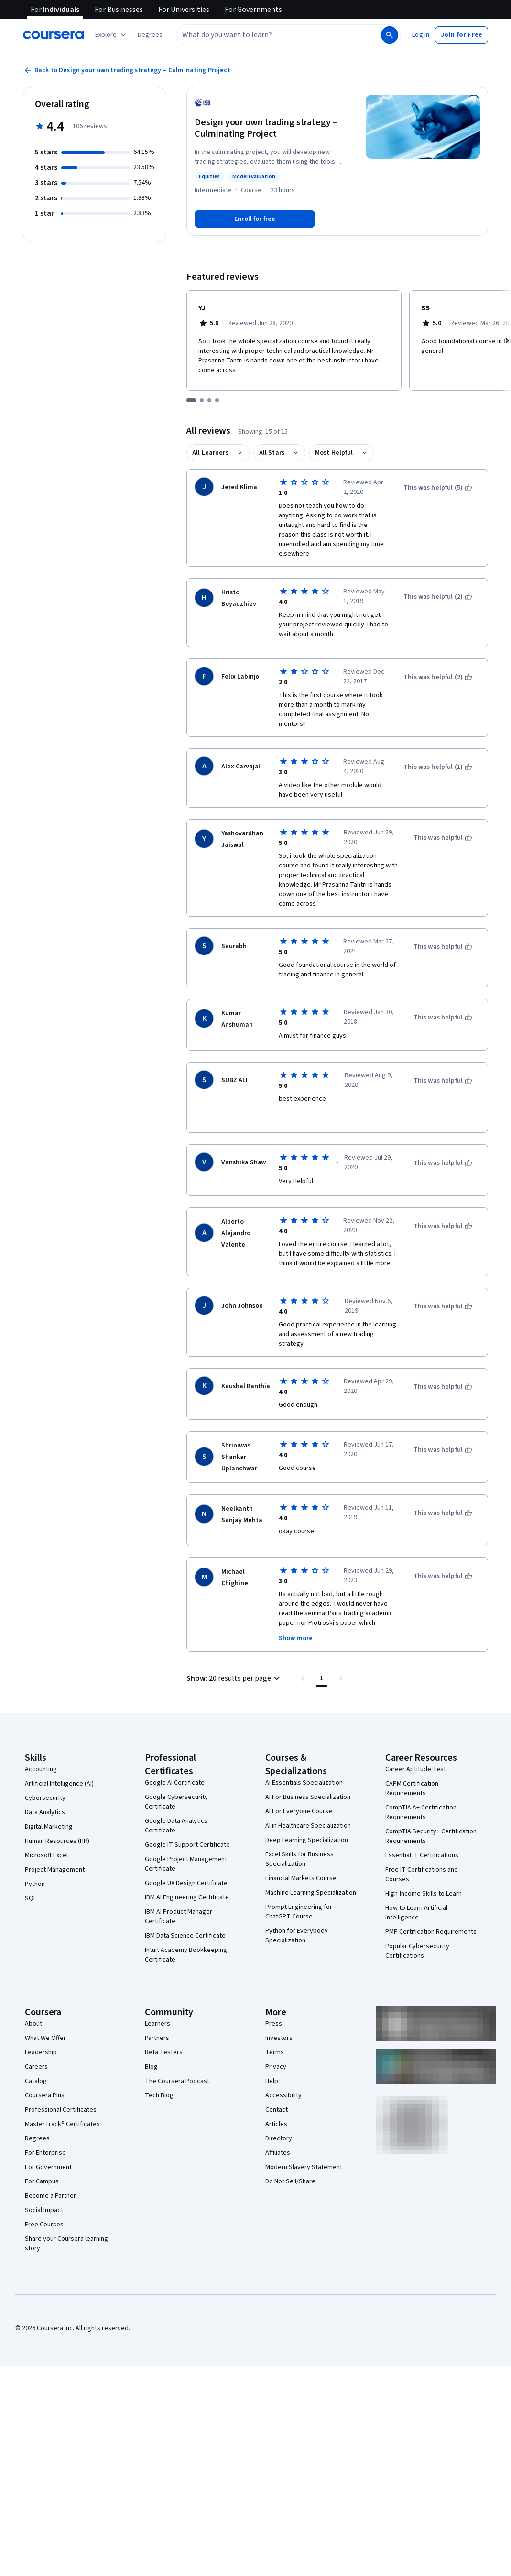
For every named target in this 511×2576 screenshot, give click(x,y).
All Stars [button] (271, 453)
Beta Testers (164, 2052)
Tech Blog (159, 2095)
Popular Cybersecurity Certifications (417, 1951)
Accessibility (283, 2095)
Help (271, 2081)
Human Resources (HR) (57, 1841)
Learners (157, 2023)
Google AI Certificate (175, 1782)
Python (35, 1884)
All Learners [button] (210, 453)
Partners (157, 2038)
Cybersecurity (45, 1798)
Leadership (41, 2052)
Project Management (55, 1869)
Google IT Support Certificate (187, 1845)
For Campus (42, 2181)
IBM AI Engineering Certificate (187, 1897)
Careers (36, 2067)
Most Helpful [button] (334, 453)
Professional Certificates (61, 2110)
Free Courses (44, 2224)
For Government (48, 2167)
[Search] (389, 35)
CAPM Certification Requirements (411, 1788)
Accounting (41, 1769)
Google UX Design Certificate (186, 1883)
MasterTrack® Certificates (62, 2124)
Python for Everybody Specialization (296, 1935)
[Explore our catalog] (111, 35)
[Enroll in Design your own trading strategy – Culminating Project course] (255, 219)
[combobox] (277, 34)
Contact (276, 2110)
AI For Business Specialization (307, 1797)
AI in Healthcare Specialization (308, 1826)
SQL (30, 1898)
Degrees (37, 2138)
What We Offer (45, 2038)
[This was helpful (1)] (438, 767)
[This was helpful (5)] (438, 487)
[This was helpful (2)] (438, 596)
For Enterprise (45, 2153)
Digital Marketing (49, 1826)
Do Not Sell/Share (290, 2181)
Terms (274, 2052)
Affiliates (277, 2153)
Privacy (275, 2067)
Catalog (36, 2081)
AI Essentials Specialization (304, 1782)
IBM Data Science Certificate (185, 1935)
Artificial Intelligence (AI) (59, 1783)
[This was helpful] (443, 837)
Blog (151, 2067)
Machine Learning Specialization (310, 1892)
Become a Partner (50, 2196)
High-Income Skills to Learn (423, 1893)
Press (273, 2023)
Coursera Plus (45, 2095)
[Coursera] (53, 35)
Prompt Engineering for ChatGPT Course (298, 1911)
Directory (278, 2138)
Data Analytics (45, 1812)
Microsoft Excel (46, 1855)
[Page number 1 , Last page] (321, 1678)
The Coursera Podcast (177, 2081)
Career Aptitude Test (415, 1769)
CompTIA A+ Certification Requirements (421, 1812)
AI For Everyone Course (298, 1811)
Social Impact (44, 2210)
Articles (276, 2124)
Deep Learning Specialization (306, 1840)
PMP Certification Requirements (431, 1932)
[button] (150, 35)
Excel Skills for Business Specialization (299, 1859)
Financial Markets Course (301, 1878)
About (33, 2023)
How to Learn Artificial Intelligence (416, 1912)
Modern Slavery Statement (303, 2167)
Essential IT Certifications (421, 1855)
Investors (279, 2038)
